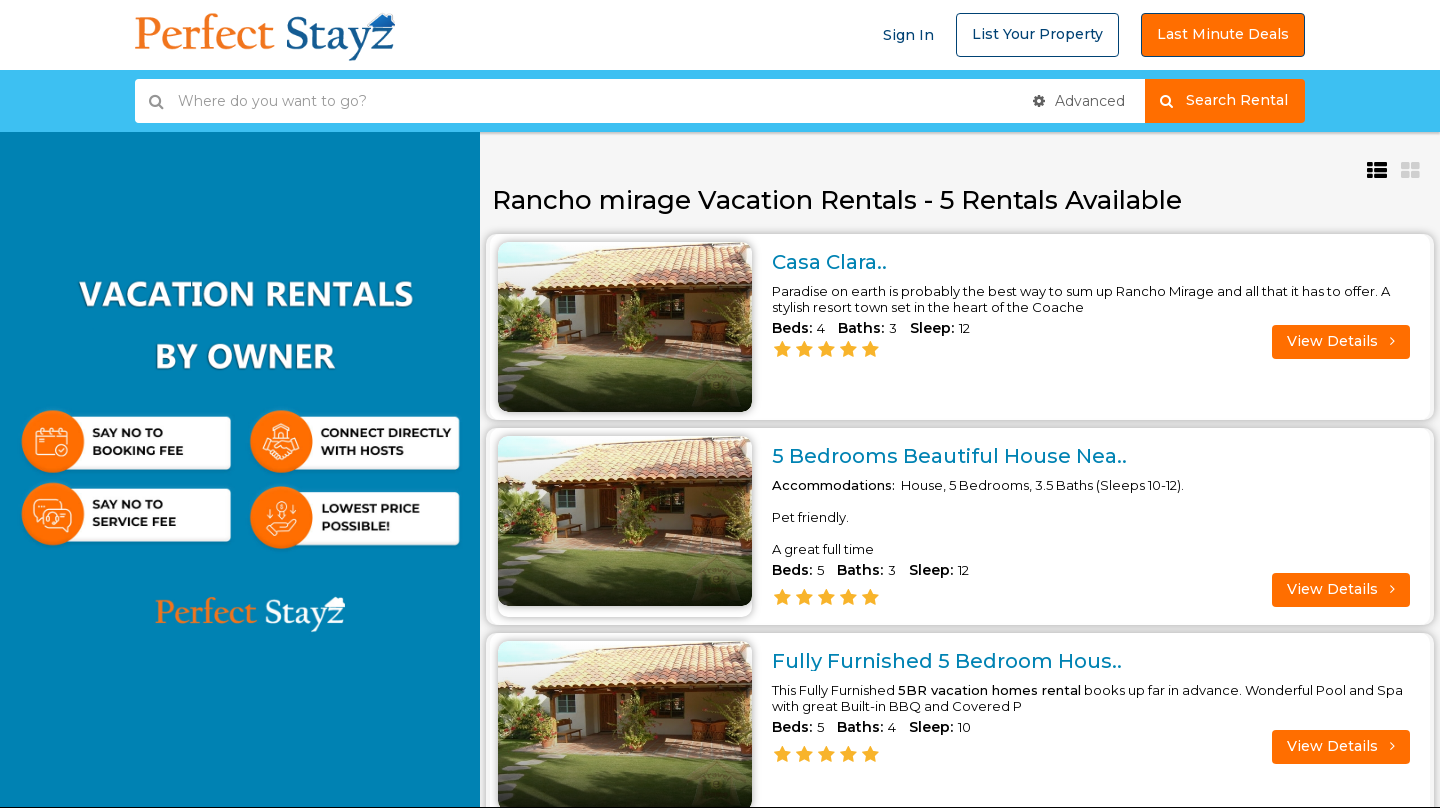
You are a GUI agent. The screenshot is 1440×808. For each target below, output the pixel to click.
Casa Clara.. (829, 262)
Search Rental (1232, 101)
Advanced (1079, 101)
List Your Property (1037, 34)
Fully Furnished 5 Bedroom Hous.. (947, 661)
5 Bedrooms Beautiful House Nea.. (949, 456)
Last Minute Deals (1223, 34)
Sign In (908, 35)
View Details (1341, 341)
